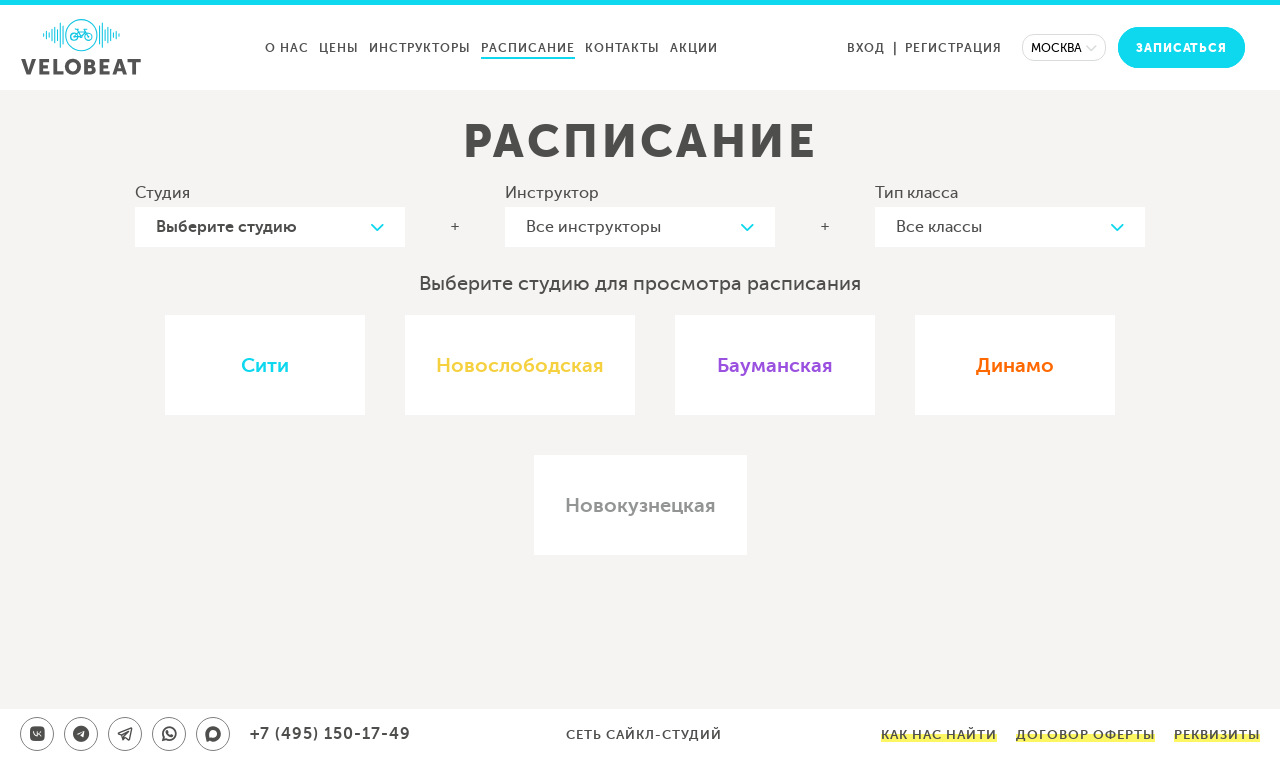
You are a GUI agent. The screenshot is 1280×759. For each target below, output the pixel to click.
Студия (162, 193)
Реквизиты (1217, 734)
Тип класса (916, 193)
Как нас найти (939, 734)
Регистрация (953, 48)
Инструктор (552, 193)
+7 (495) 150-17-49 (330, 734)
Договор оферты (1085, 734)
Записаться (1181, 48)
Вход (866, 48)
